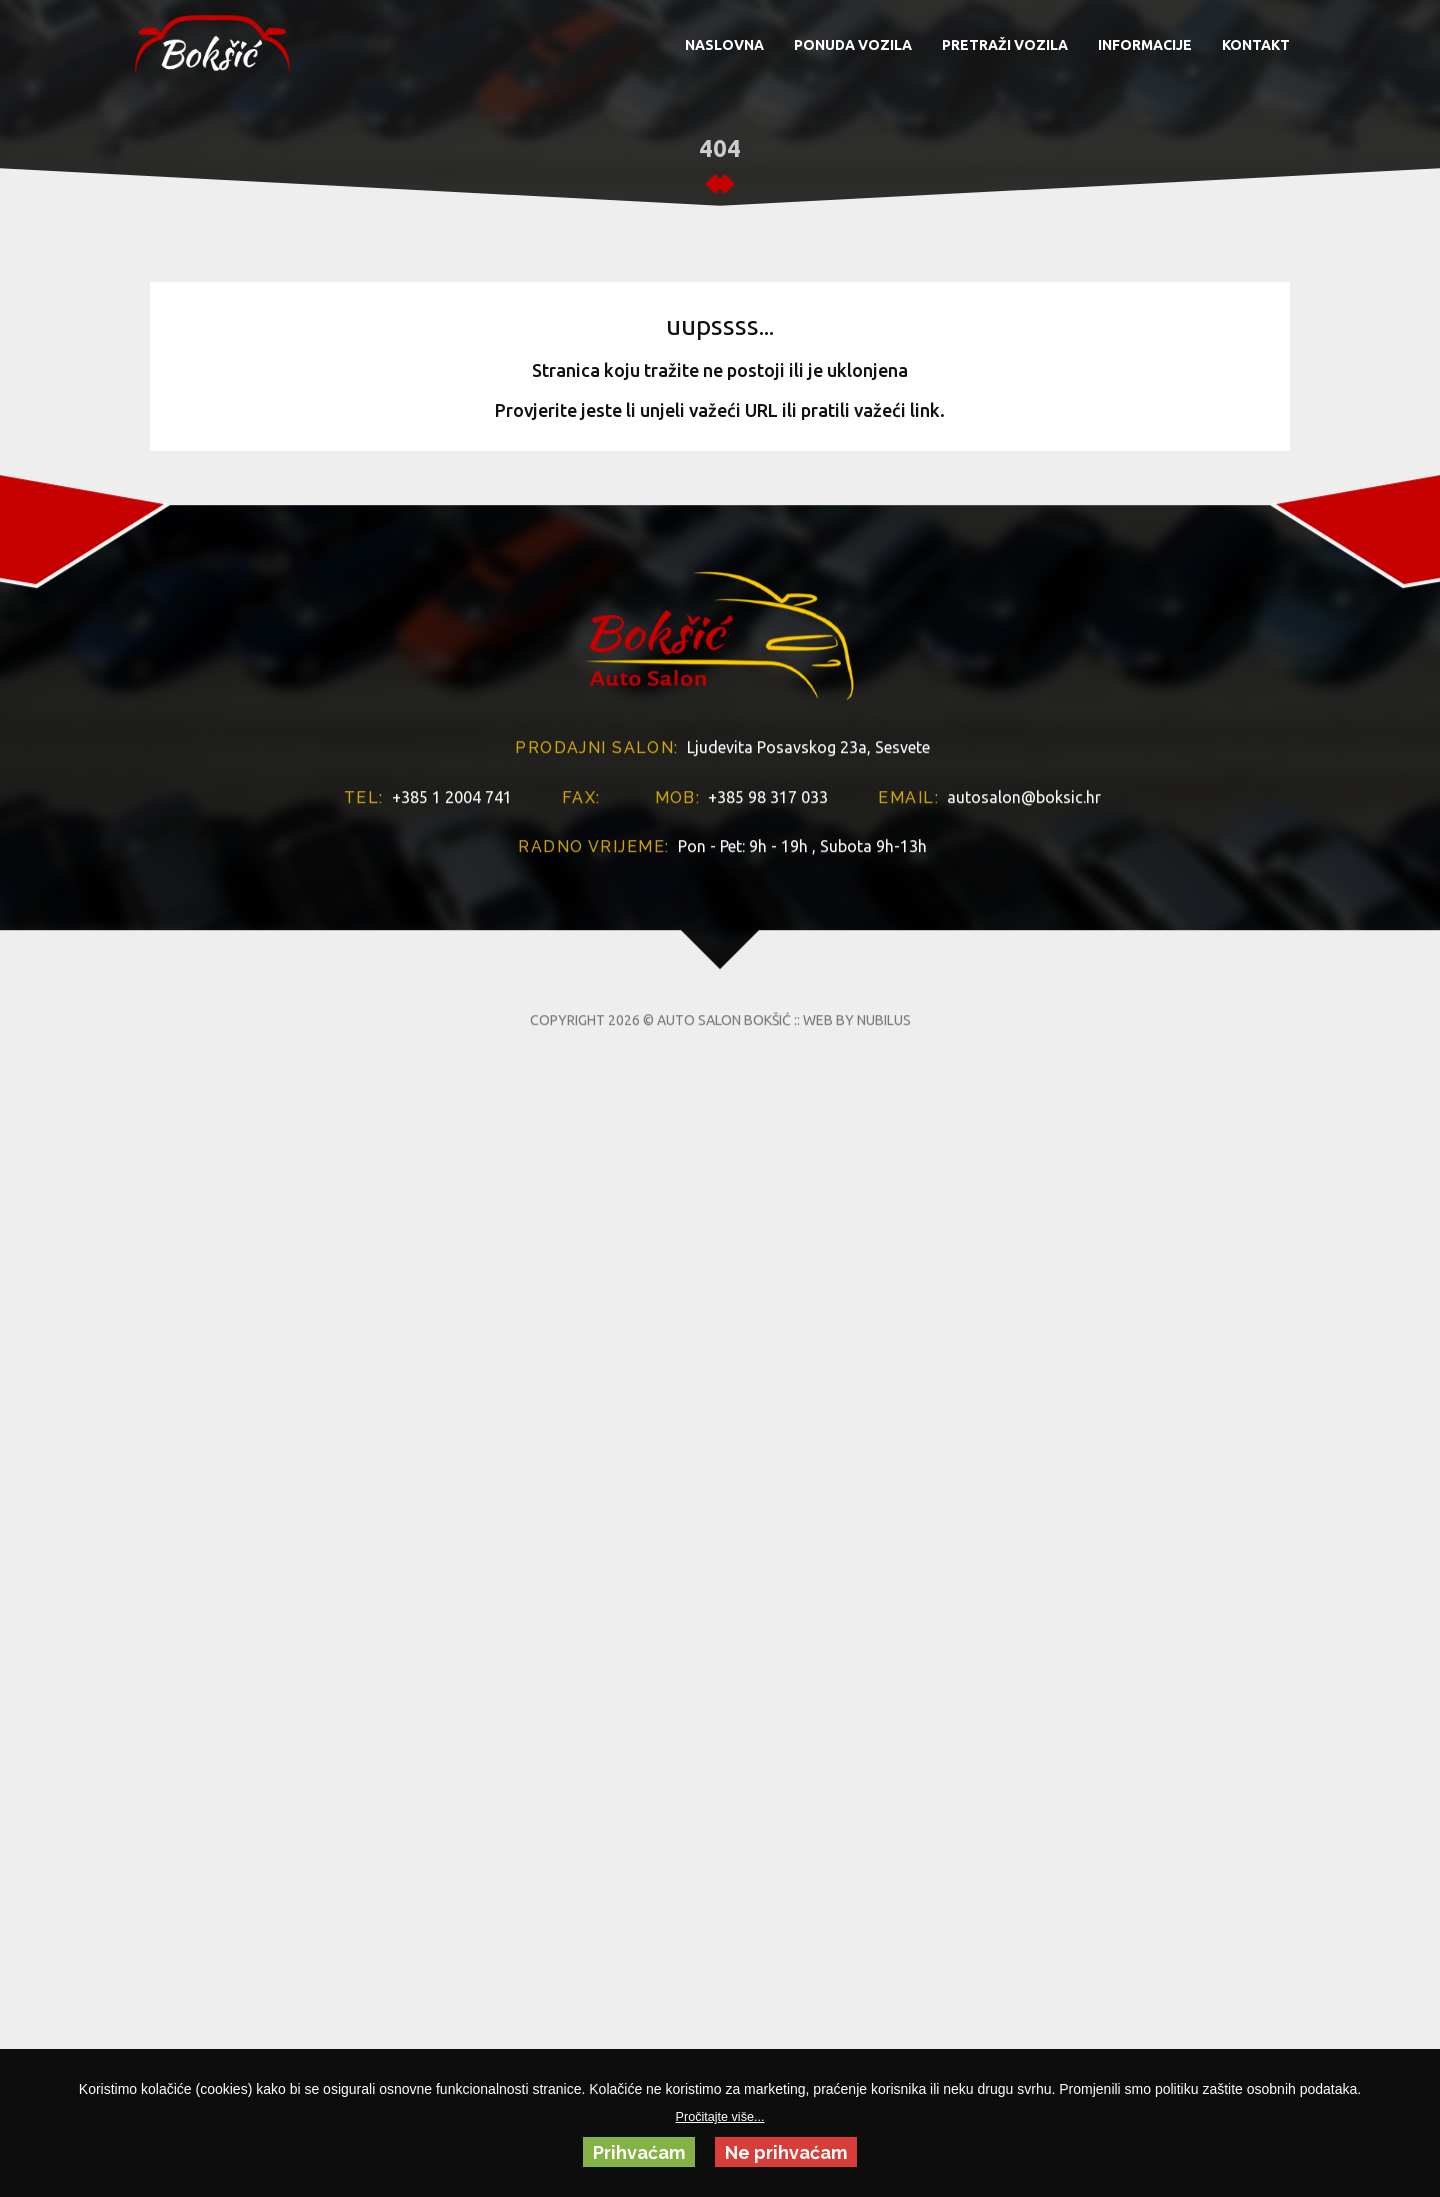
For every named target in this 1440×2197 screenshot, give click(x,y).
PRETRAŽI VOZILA (1005, 45)
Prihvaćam (639, 2152)
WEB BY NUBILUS (857, 1268)
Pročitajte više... (720, 2117)
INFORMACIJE (1145, 45)
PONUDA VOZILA (853, 45)
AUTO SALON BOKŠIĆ (724, 1268)
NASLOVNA (724, 45)
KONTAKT (1256, 45)
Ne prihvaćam (786, 2152)
